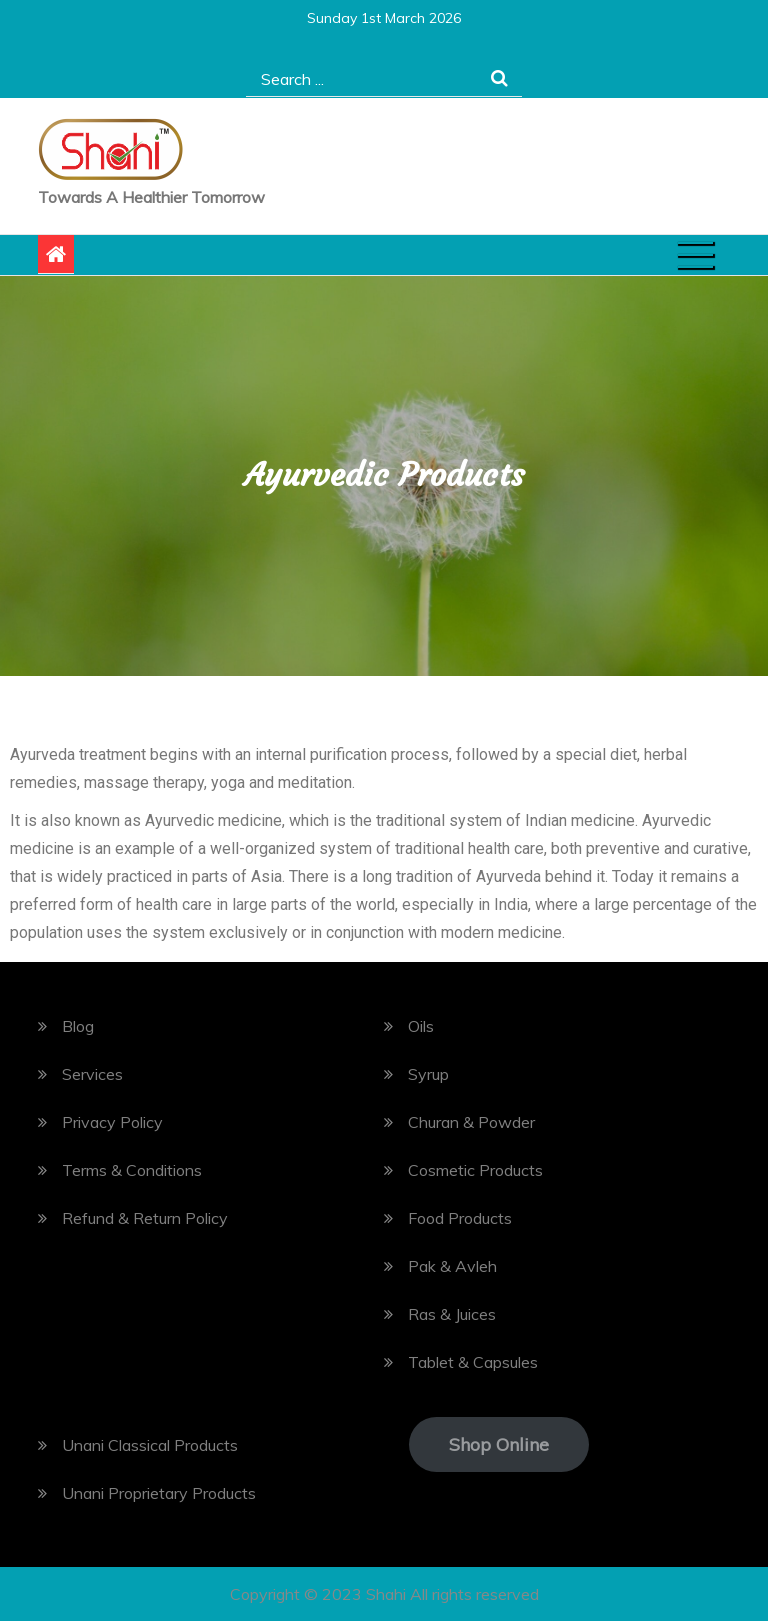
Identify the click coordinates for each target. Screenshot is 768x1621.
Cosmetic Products (475, 1170)
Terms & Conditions (132, 1170)
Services (92, 1074)
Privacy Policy (112, 1122)
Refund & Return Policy (145, 1218)
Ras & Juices (452, 1314)
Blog (78, 1026)
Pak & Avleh (452, 1266)
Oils (421, 1026)
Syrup (428, 1074)
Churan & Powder (471, 1122)
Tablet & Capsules (473, 1362)
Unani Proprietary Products (159, 1493)
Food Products (460, 1218)
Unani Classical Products (150, 1445)
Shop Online (499, 1444)
